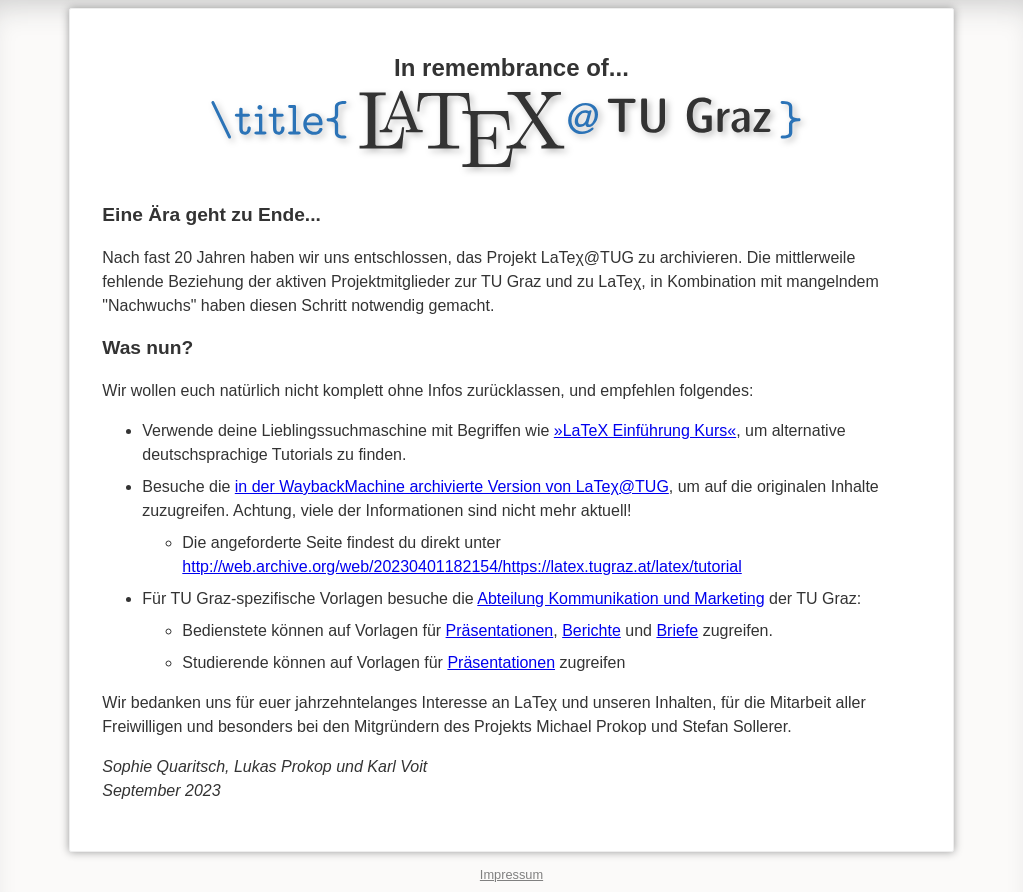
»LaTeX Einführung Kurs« (645, 430)
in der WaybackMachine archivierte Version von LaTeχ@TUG (452, 486)
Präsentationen (500, 630)
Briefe (677, 630)
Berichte (591, 630)
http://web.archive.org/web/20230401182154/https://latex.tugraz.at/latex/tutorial (461, 566)
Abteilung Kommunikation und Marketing (620, 598)
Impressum (511, 874)
